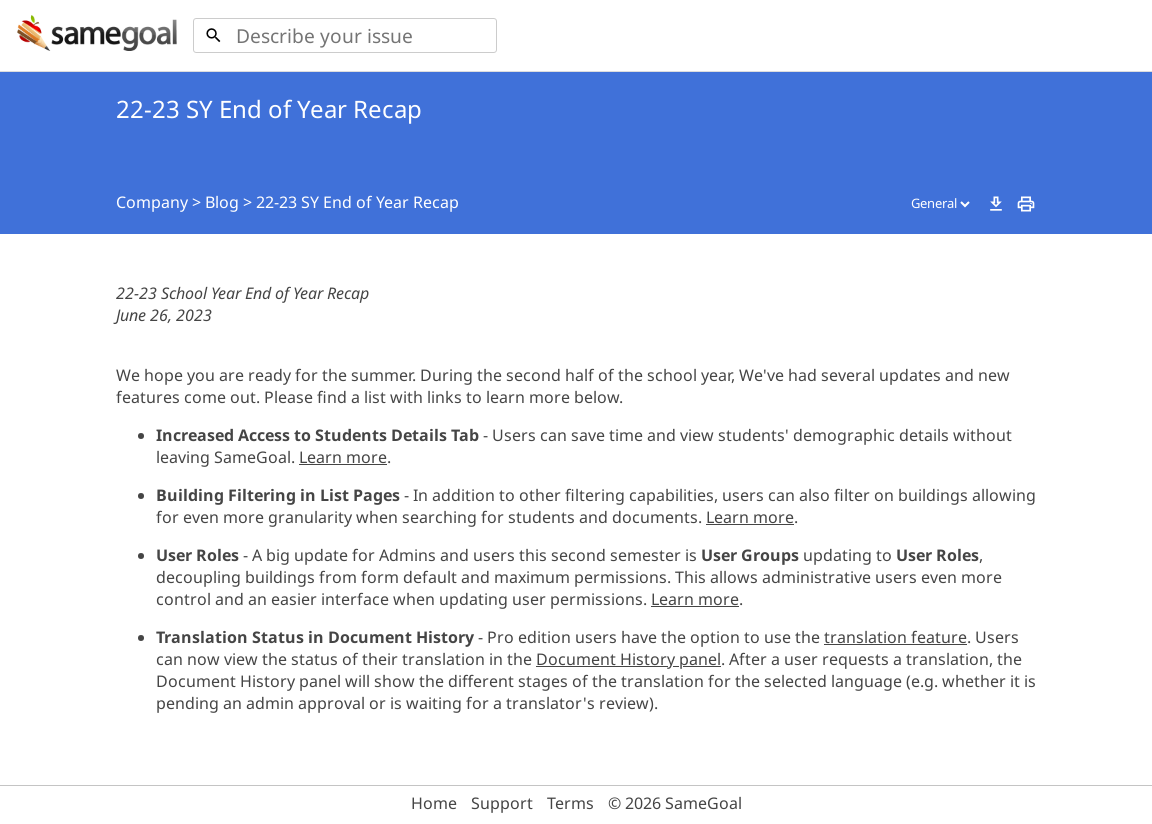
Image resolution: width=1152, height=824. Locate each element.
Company (152, 202)
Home (434, 803)
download (996, 204)
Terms (570, 803)
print (1026, 204)
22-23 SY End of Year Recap (357, 202)
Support (502, 803)
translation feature (895, 637)
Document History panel (628, 659)
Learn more (343, 457)
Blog (222, 202)
